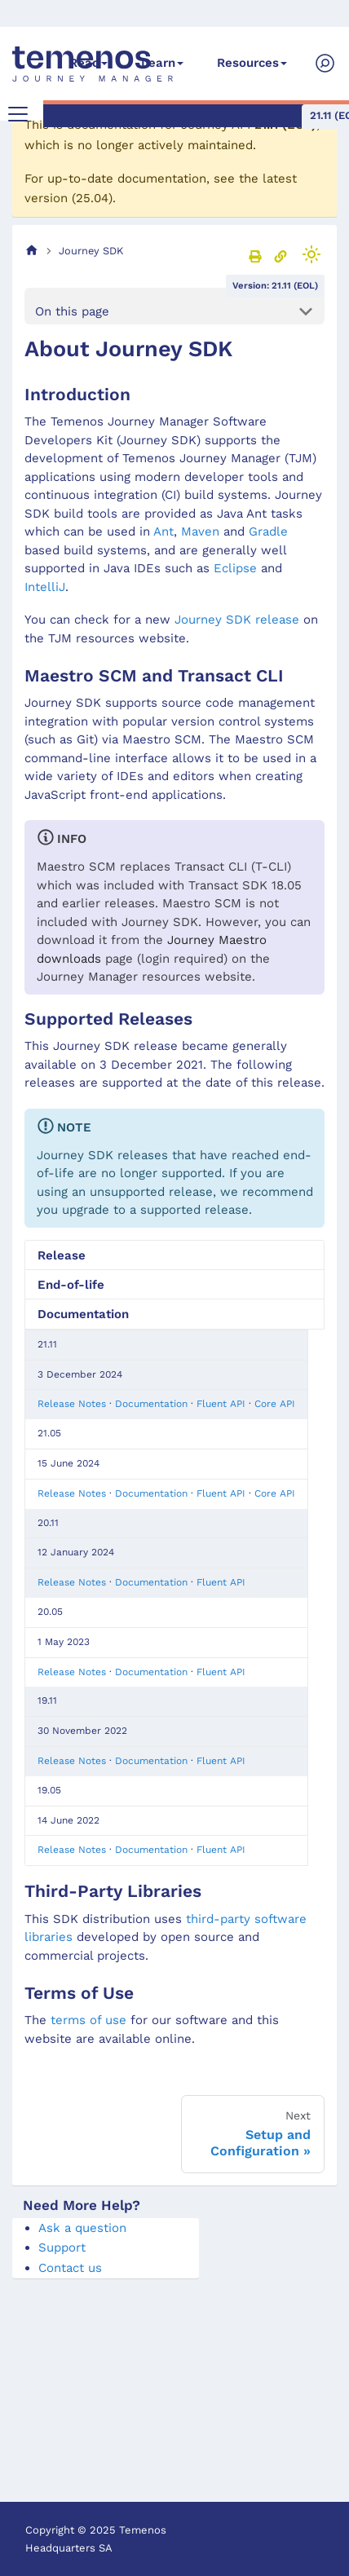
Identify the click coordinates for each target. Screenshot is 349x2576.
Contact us (70, 2268)
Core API (274, 1403)
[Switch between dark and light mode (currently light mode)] (311, 254)
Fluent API (221, 1403)
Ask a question (82, 2228)
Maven (200, 531)
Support (62, 2247)
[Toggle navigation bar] (18, 114)
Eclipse (235, 568)
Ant (163, 531)
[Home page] (31, 250)
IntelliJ (44, 587)
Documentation (151, 1403)
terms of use (88, 2020)
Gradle (268, 531)
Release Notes (72, 1403)
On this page (72, 311)
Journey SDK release (236, 619)
